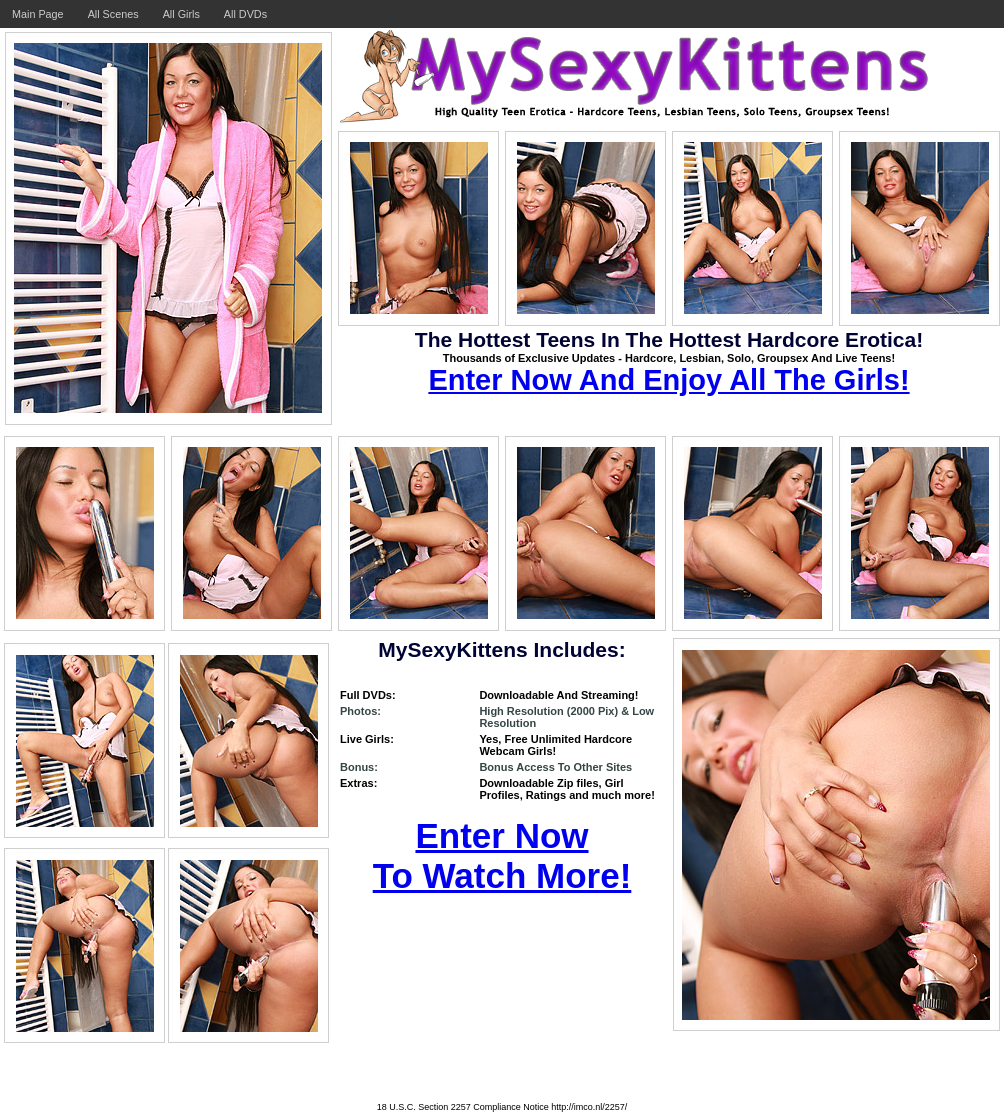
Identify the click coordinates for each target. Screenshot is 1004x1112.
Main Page (38, 14)
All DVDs (245, 14)
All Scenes (113, 14)
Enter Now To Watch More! (502, 855)
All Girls (181, 14)
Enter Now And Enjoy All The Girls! (668, 380)
